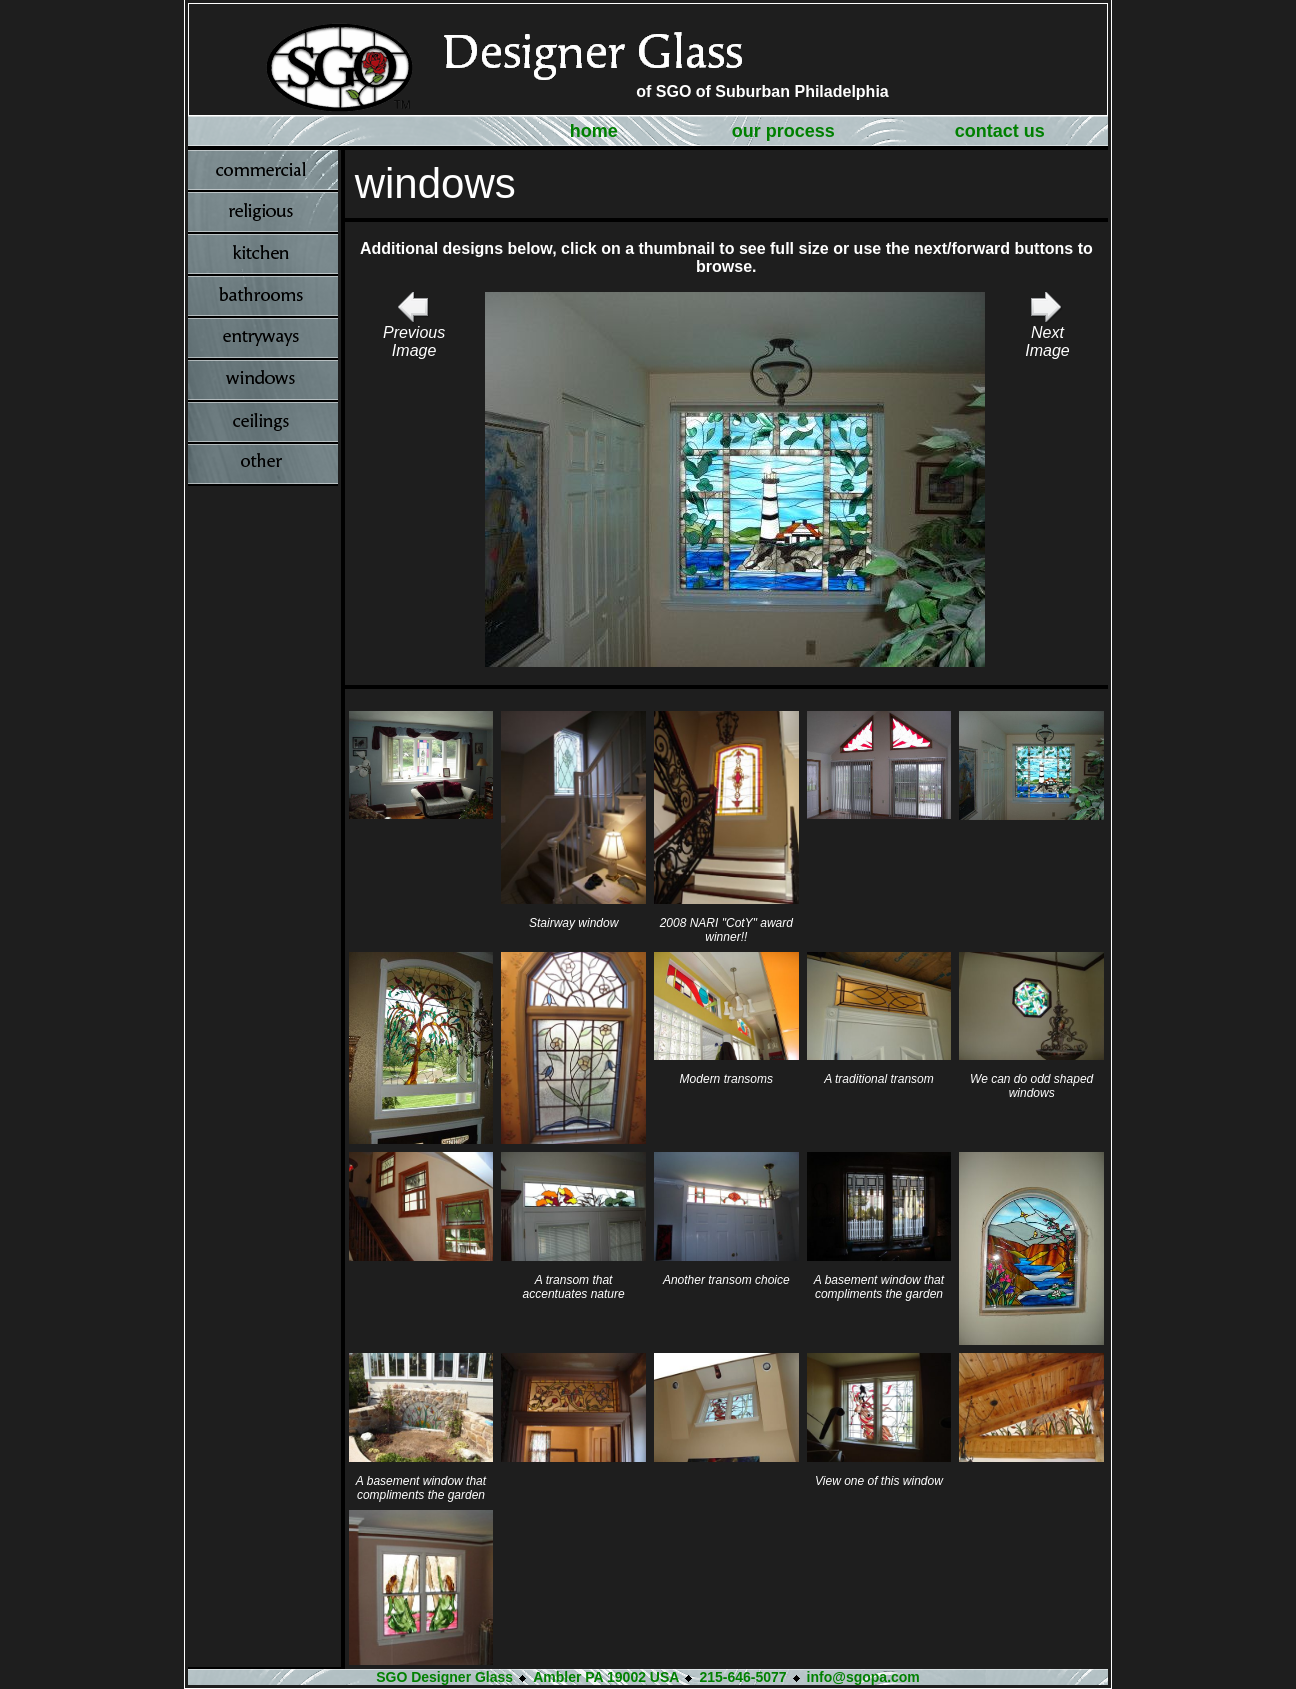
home (594, 131)
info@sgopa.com (863, 1677)
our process (783, 131)
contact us (1000, 131)
